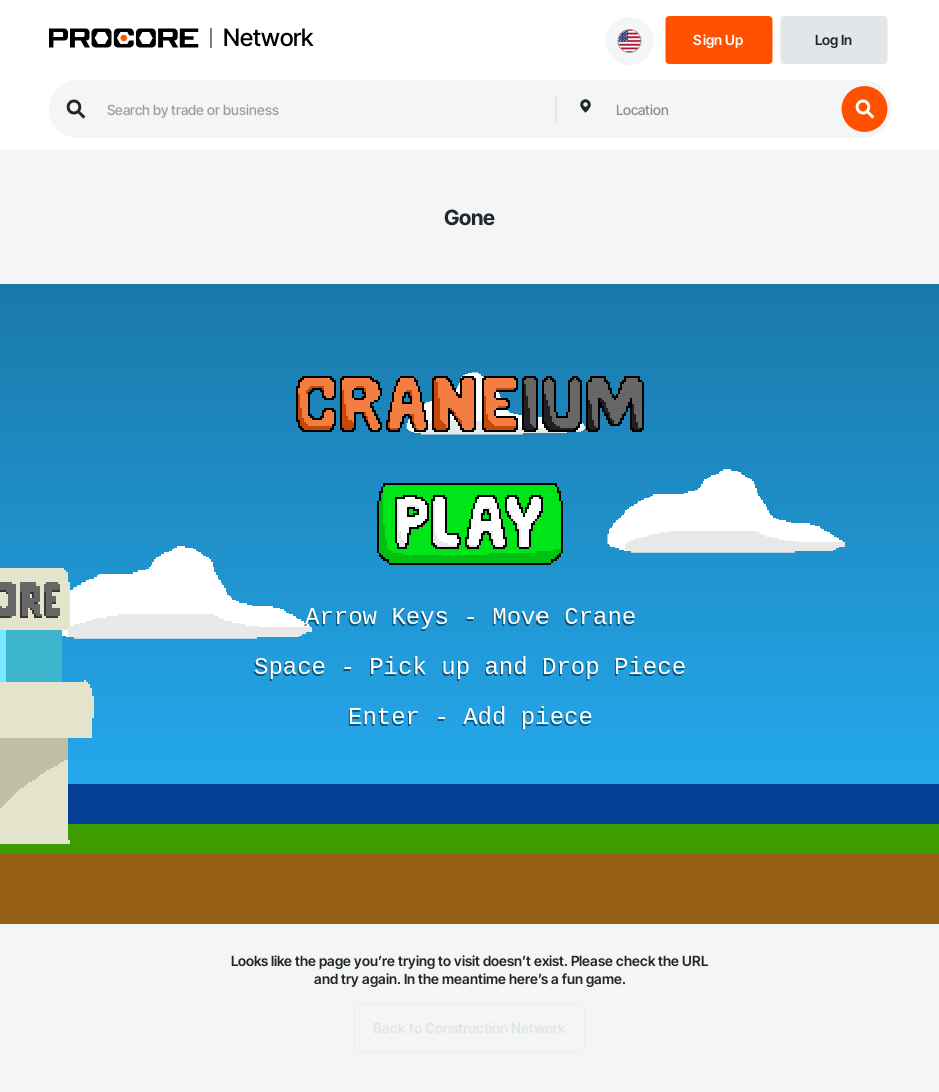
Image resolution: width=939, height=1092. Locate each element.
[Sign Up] (718, 38)
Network (268, 38)
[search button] (864, 109)
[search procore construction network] (321, 109)
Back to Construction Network (469, 1028)
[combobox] (720, 109)
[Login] (833, 38)
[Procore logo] (123, 40)
